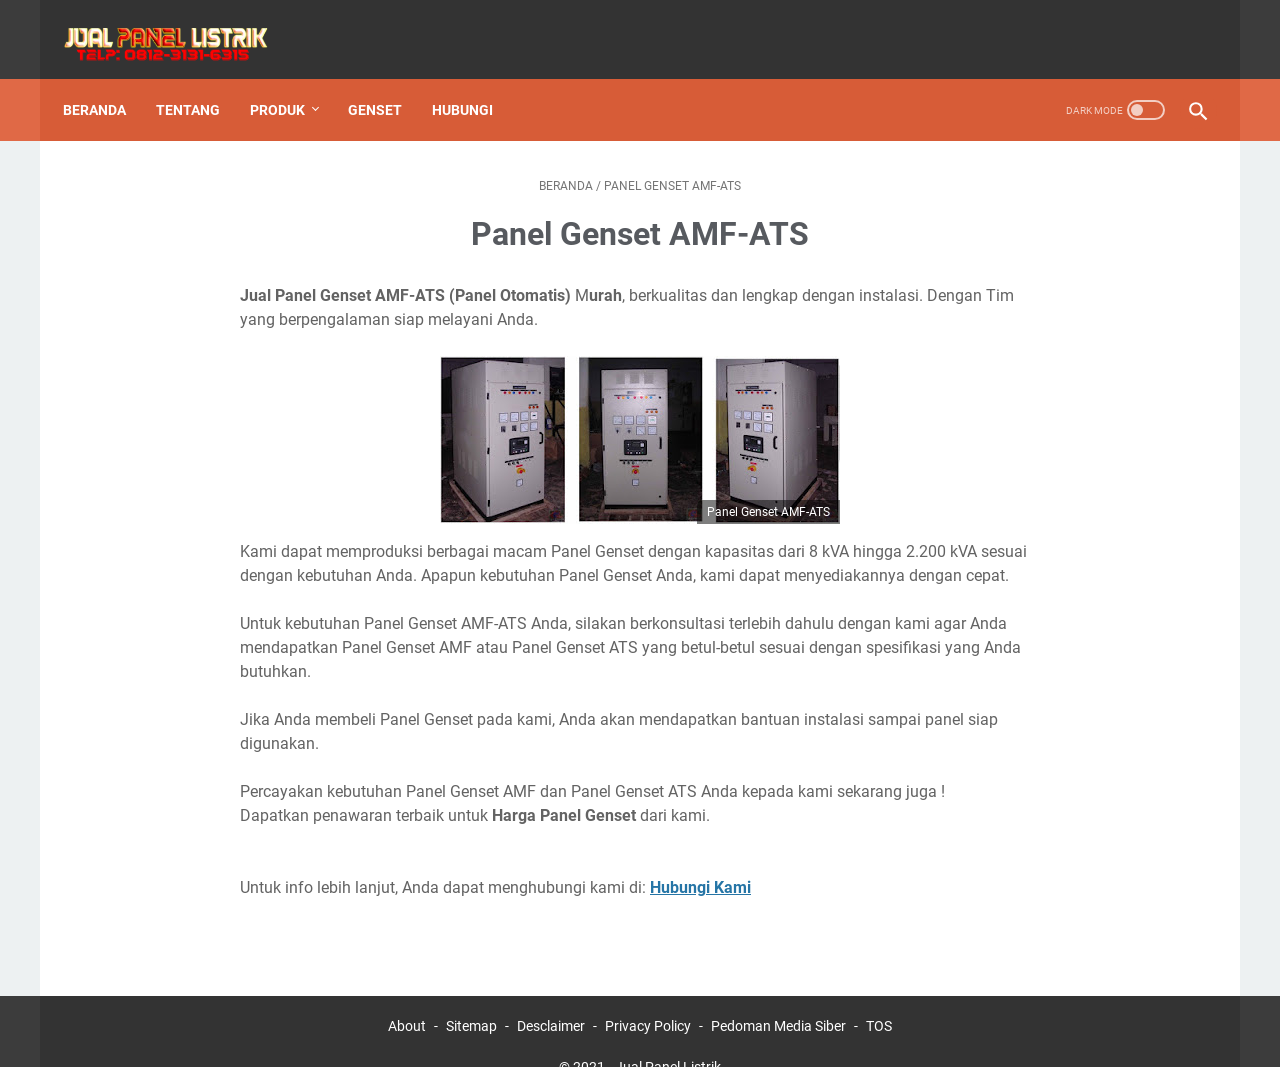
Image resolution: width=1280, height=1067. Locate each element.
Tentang (201, 79)
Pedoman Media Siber (778, 995)
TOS (879, 995)
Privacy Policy (648, 995)
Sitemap (471, 995)
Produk (290, 79)
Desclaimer (551, 995)
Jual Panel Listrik (668, 1036)
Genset (388, 79)
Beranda (107, 79)
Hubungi (475, 79)
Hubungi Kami (700, 856)
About (407, 995)
